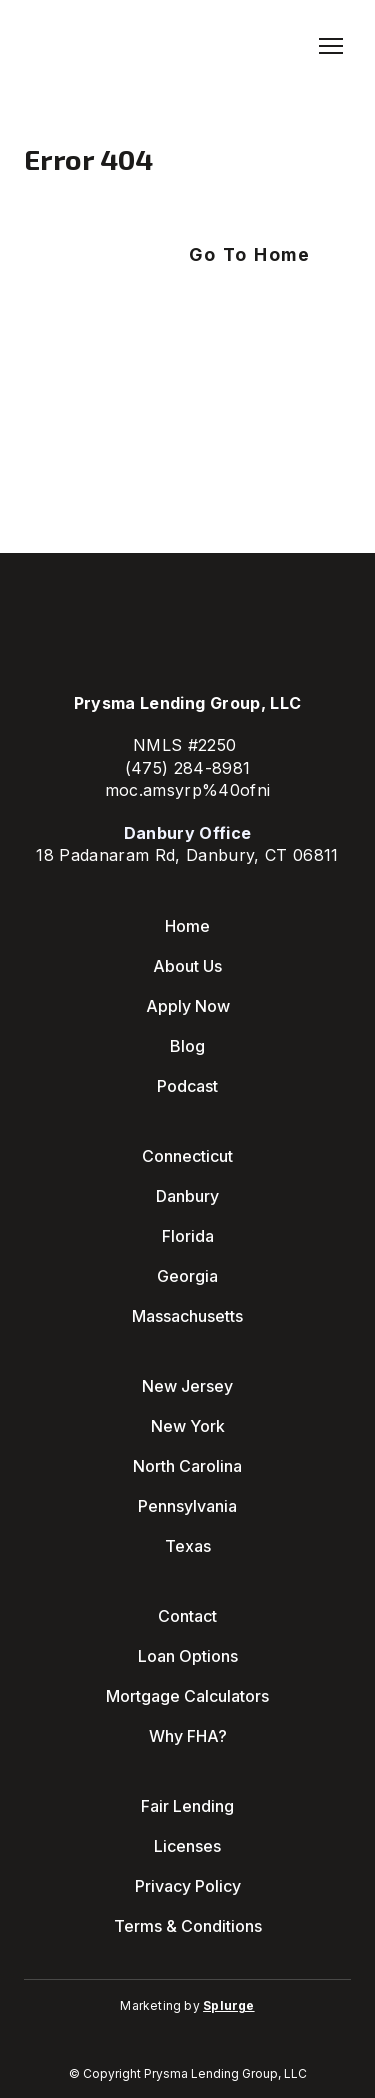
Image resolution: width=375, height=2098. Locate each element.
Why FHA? (188, 1736)
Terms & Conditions (188, 1926)
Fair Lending (187, 1806)
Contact (187, 1616)
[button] (250, 255)
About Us (187, 966)
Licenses (187, 1846)
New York (188, 1426)
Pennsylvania (187, 1506)
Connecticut (187, 1156)
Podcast (187, 1086)
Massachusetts (187, 1316)
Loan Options (188, 1656)
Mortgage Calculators (187, 1696)
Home (187, 926)
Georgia (187, 1276)
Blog (187, 1046)
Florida (188, 1236)
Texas (188, 1546)
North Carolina (187, 1466)
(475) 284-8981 (188, 768)
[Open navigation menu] (331, 46)
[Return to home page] (101, 46)
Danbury (187, 1196)
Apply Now (188, 1006)
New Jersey (187, 1386)
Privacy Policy (188, 1886)
